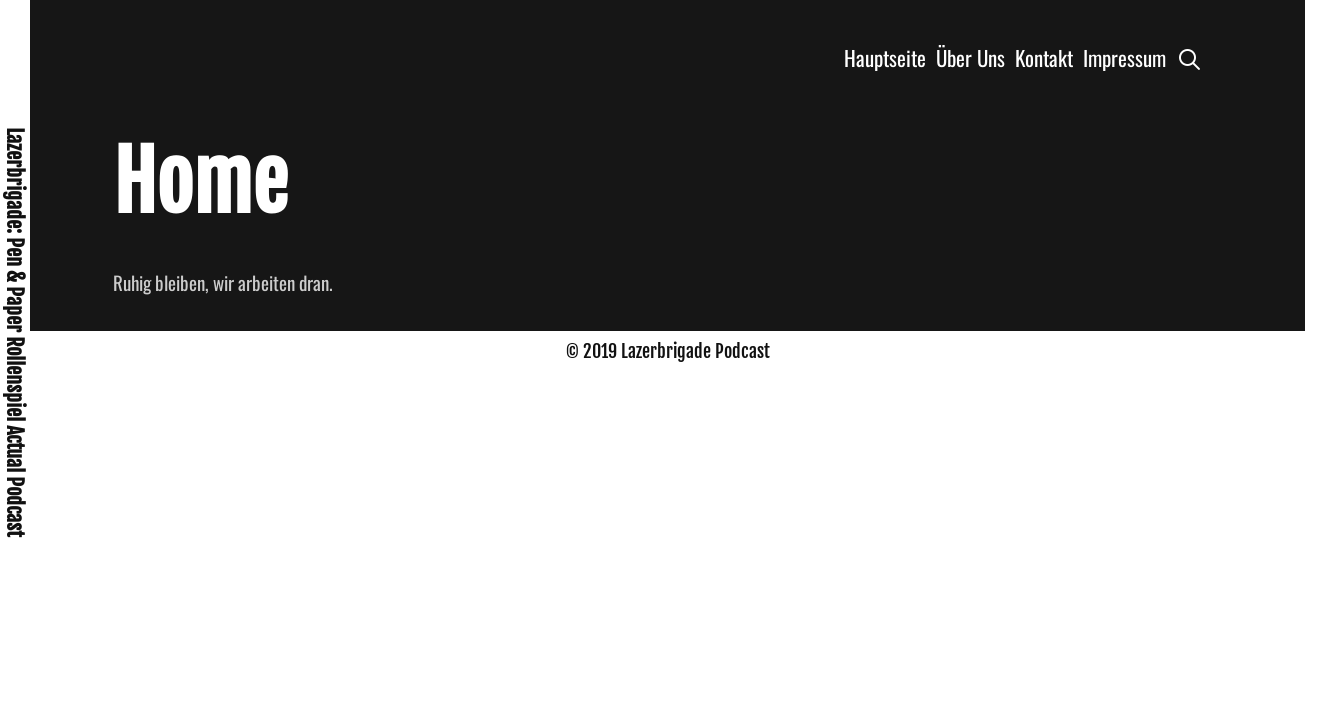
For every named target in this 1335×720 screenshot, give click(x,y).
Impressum (1124, 57)
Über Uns (970, 57)
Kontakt (1044, 57)
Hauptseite (885, 57)
